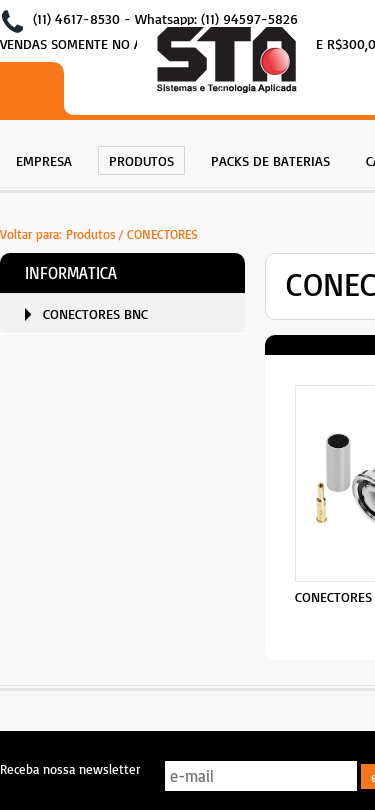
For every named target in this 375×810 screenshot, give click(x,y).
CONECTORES (162, 234)
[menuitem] (44, 158)
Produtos (91, 234)
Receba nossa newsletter (70, 769)
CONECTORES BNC (95, 313)
